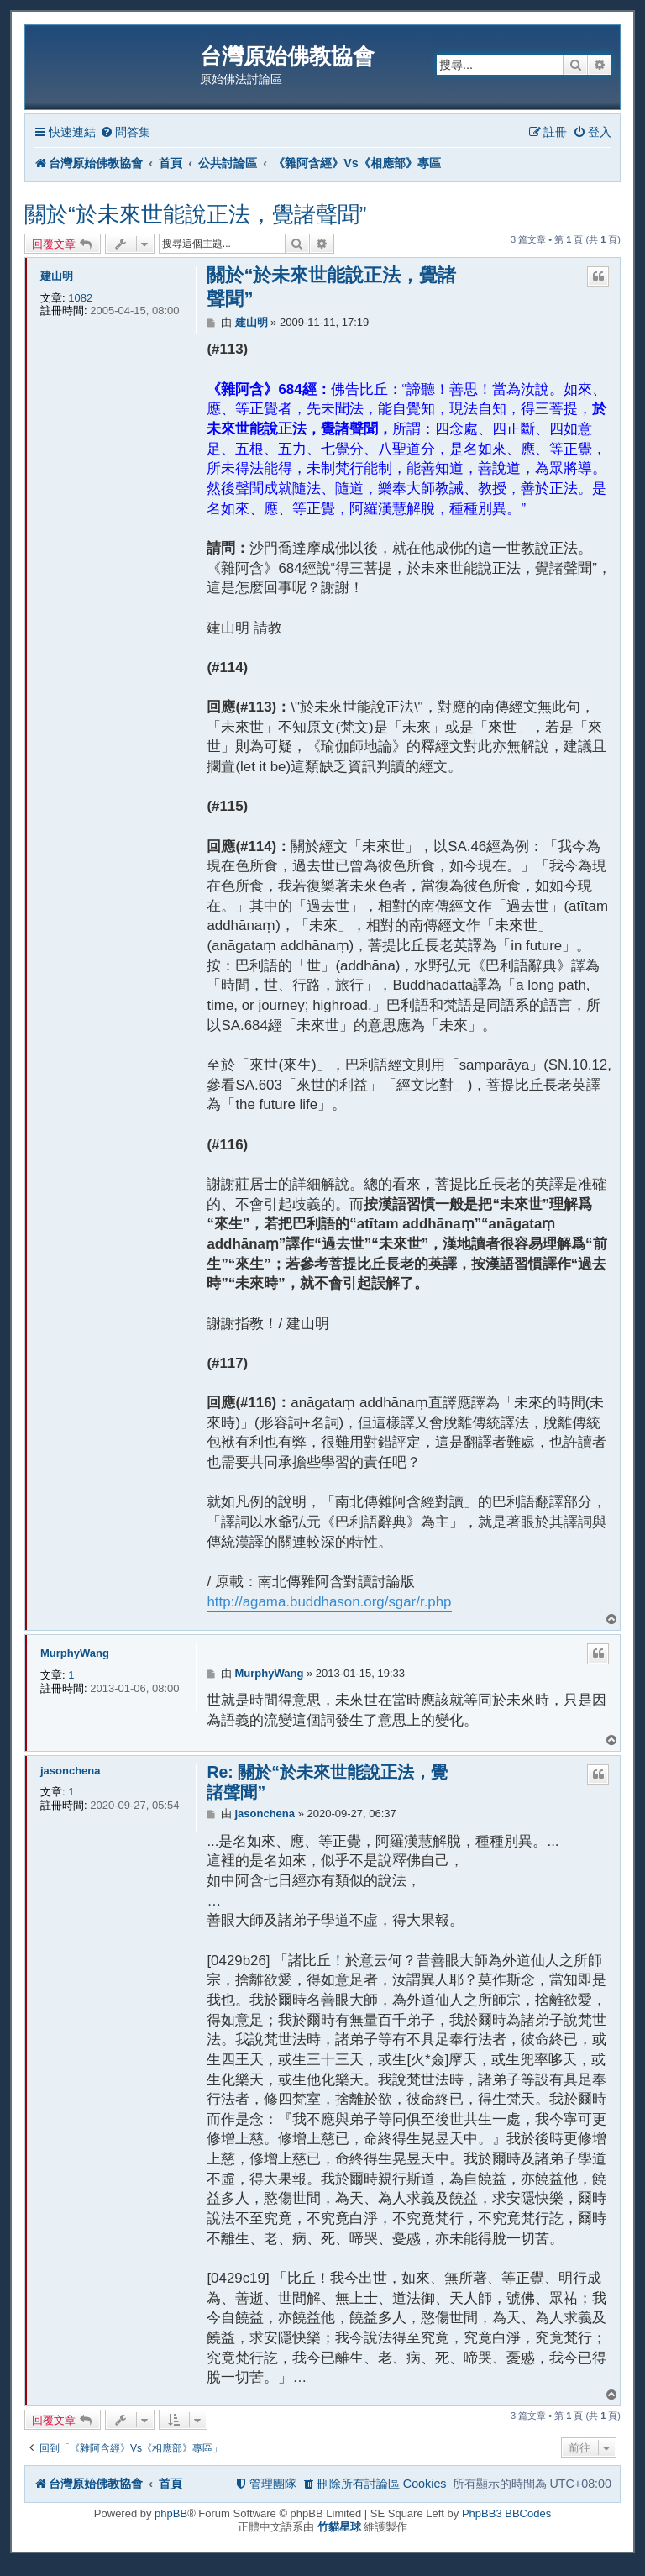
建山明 (56, 276)
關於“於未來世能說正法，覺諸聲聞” (195, 214)
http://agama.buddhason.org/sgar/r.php (329, 1602)
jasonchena (70, 1770)
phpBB (171, 2513)
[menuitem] (125, 132)
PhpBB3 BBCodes (506, 2513)
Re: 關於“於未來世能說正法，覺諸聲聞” (327, 1782)
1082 (80, 298)
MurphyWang (74, 1653)
